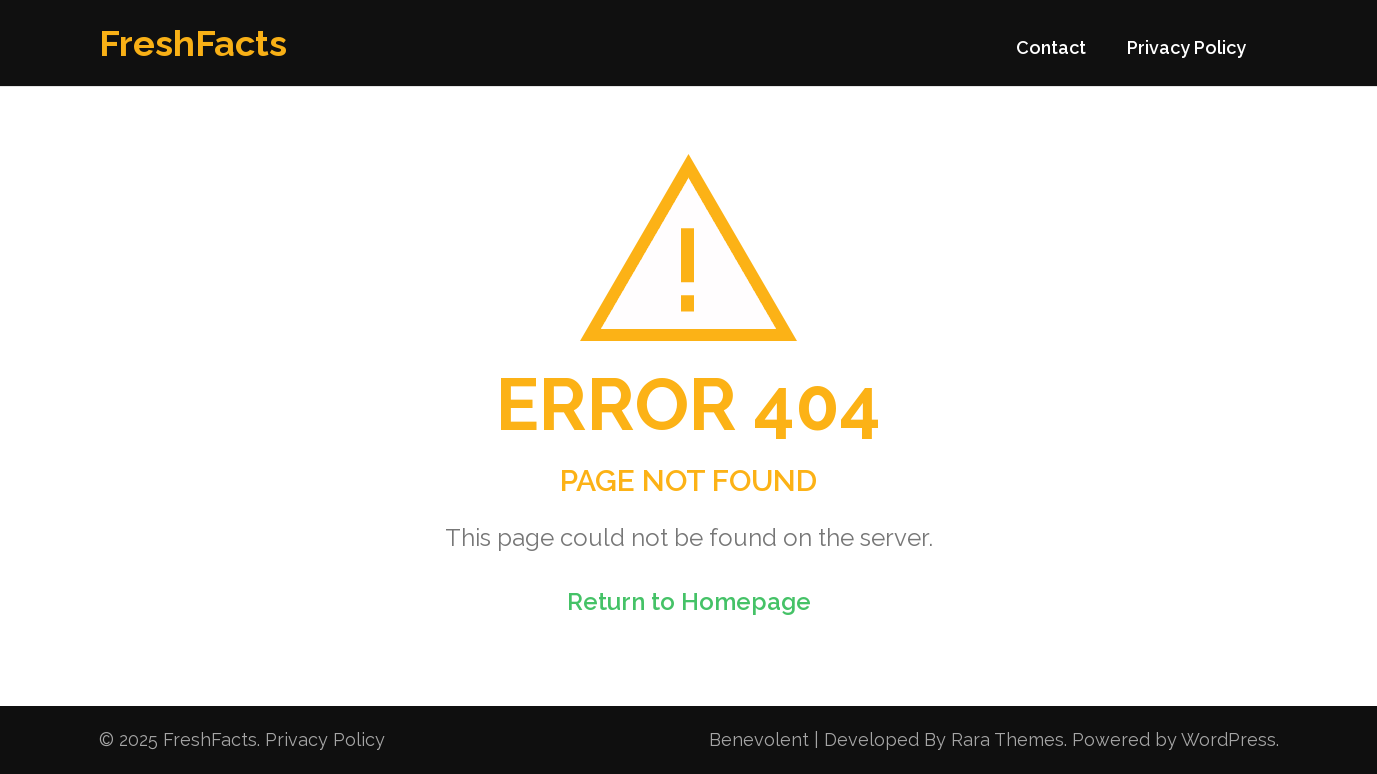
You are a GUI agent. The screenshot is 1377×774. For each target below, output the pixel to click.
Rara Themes (1007, 739)
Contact (1051, 47)
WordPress (1228, 739)
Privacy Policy (1186, 47)
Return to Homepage (689, 601)
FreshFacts (193, 43)
